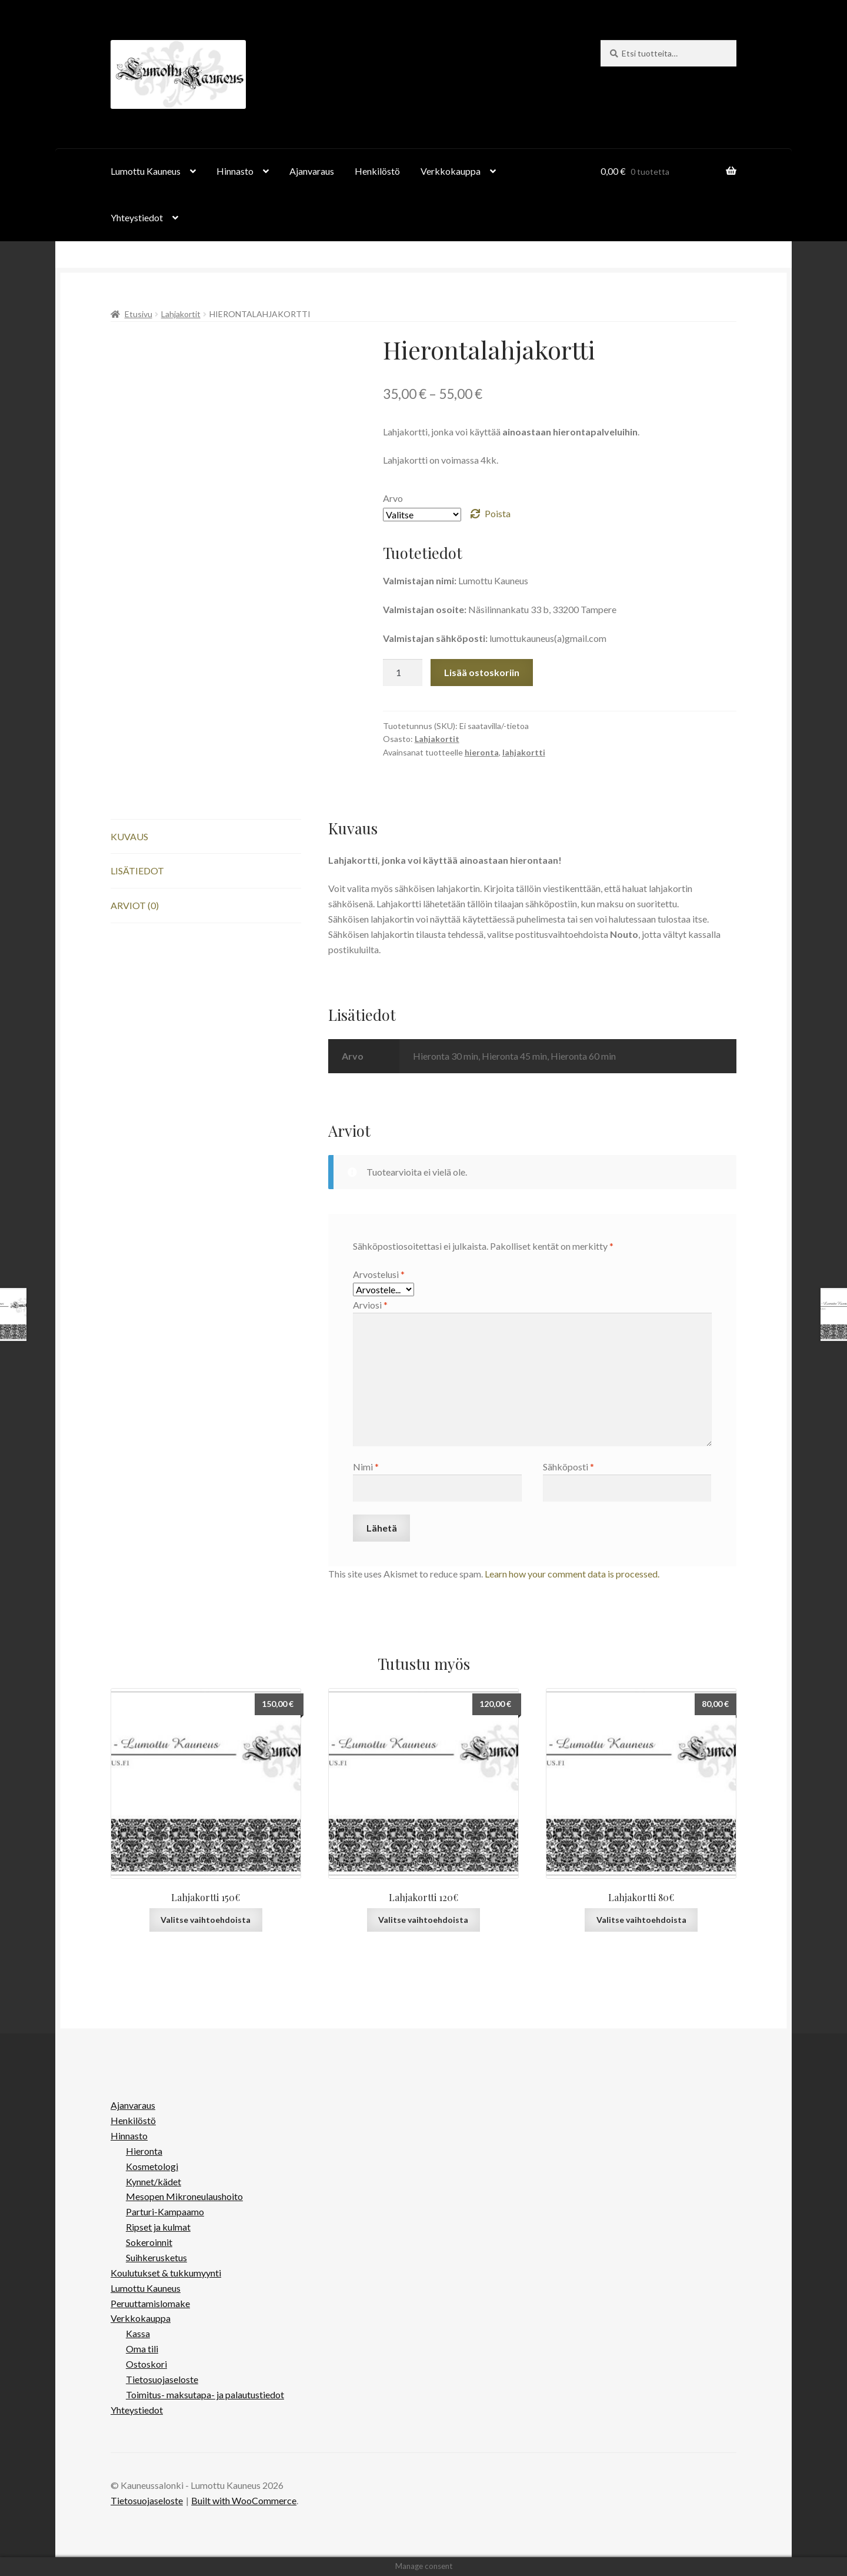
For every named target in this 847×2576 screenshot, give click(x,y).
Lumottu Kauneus (146, 171)
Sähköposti (568, 1466)
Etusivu (138, 314)
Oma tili (142, 2348)
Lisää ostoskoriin (481, 672)
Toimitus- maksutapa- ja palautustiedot (205, 2394)
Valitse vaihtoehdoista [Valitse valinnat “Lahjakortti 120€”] (423, 1920)
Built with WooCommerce (243, 2500)
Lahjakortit (181, 314)
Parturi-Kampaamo (165, 2211)
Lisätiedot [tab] (137, 870)
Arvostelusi (379, 1274)
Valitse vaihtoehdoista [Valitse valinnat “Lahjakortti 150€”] (206, 1920)
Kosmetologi (152, 2166)
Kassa (138, 2333)
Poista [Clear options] (498, 513)
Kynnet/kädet (153, 2181)
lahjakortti (523, 752)
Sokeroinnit (149, 2242)
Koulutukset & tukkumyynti (166, 2272)
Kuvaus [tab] (129, 836)
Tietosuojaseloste (162, 2379)
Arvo (393, 498)
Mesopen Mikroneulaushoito (184, 2196)
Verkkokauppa (451, 171)
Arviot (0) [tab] (135, 905)
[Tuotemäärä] (403, 672)
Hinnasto (235, 171)
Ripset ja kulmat (158, 2226)
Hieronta (144, 2150)
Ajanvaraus (311, 171)
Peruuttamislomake (150, 2303)
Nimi (366, 1466)
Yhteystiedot (137, 217)
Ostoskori (146, 2363)
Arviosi (370, 1304)
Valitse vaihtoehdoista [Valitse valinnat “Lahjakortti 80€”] (641, 1920)
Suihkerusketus (156, 2257)
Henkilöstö (377, 171)
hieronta (482, 752)
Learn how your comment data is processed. (572, 1573)
